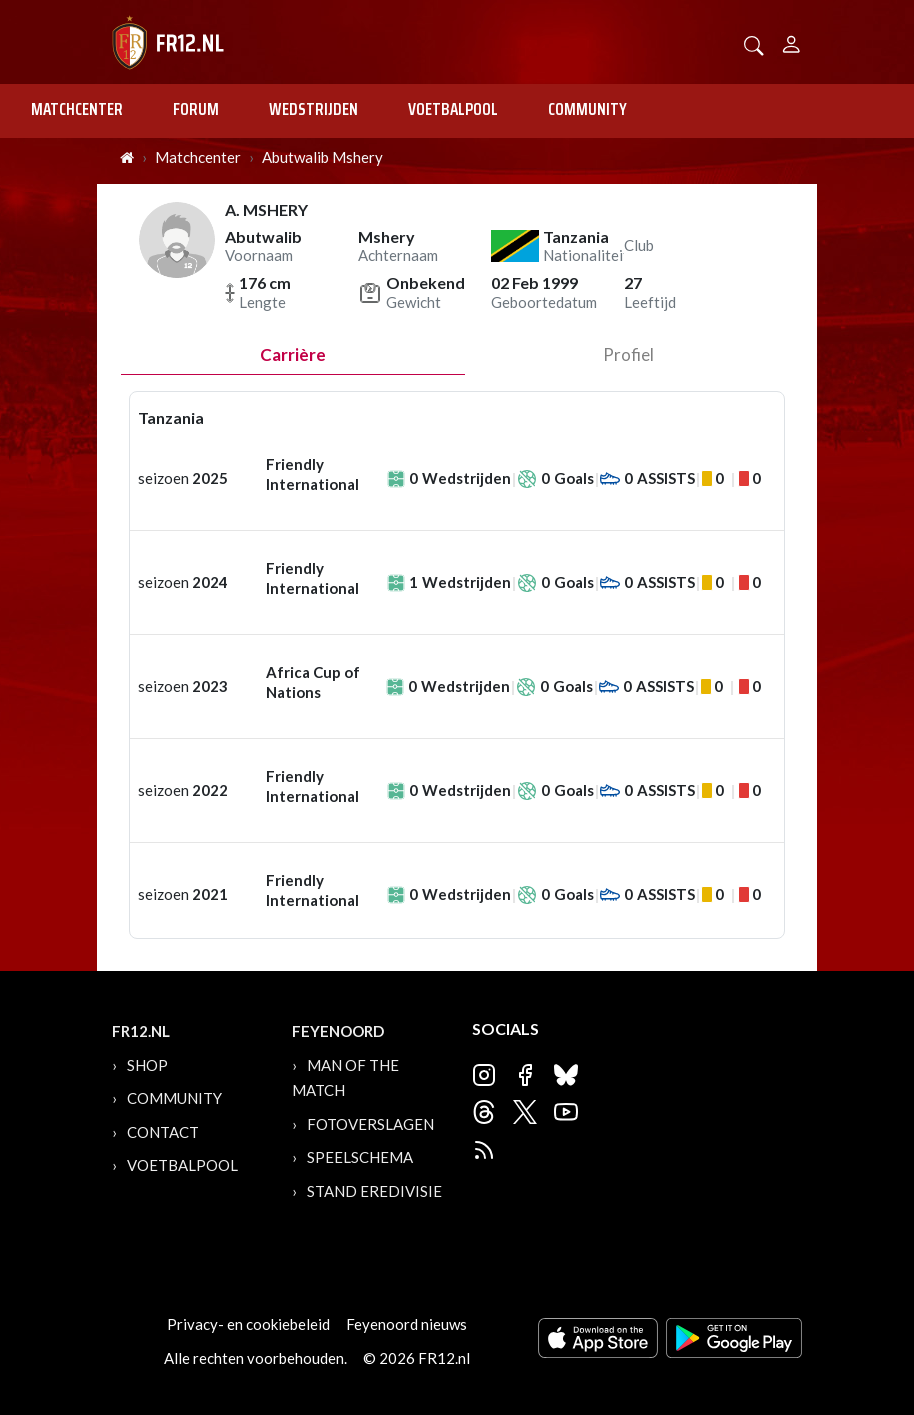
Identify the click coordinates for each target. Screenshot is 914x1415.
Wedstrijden (313, 109)
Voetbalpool (453, 109)
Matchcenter (77, 109)
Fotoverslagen (370, 1124)
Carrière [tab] (293, 354)
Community (587, 109)
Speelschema (360, 1157)
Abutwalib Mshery (322, 157)
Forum (196, 109)
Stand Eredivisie (374, 1191)
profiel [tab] (628, 354)
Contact (163, 1132)
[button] (754, 43)
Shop (147, 1065)
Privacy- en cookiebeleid (248, 1324)
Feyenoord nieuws (406, 1324)
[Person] (791, 41)
